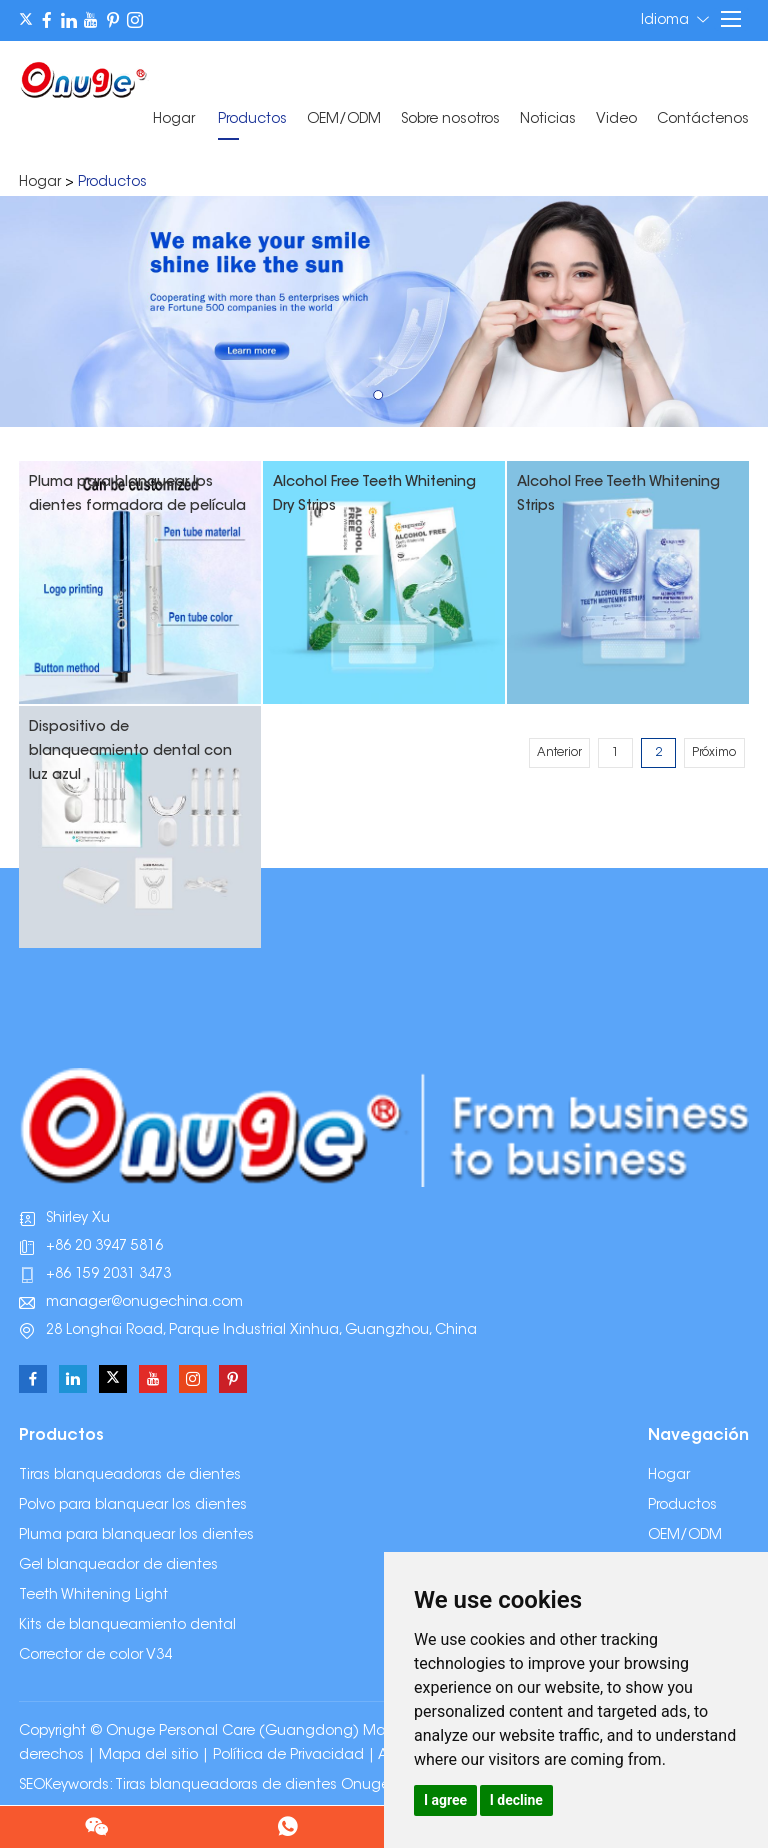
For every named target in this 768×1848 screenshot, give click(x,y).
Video (616, 120)
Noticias (548, 120)
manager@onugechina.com (144, 1303)
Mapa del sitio (148, 1756)
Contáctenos (703, 120)
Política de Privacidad (288, 1756)
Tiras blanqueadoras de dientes (130, 1476)
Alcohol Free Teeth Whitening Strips (618, 495)
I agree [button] (445, 1800)
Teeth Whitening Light (93, 1596)
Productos (252, 120)
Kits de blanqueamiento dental (127, 1626)
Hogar (174, 120)
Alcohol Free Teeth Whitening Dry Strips (374, 495)
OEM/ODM (344, 120)
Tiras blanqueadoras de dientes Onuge (252, 1786)
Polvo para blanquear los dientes (133, 1506)
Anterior (559, 753)
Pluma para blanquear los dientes (136, 1536)
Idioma (675, 20)
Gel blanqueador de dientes (118, 1566)
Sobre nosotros (450, 120)
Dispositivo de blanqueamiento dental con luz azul (130, 752)
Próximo (714, 753)
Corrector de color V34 (95, 1656)
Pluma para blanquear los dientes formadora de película (137, 495)
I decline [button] (516, 1800)
